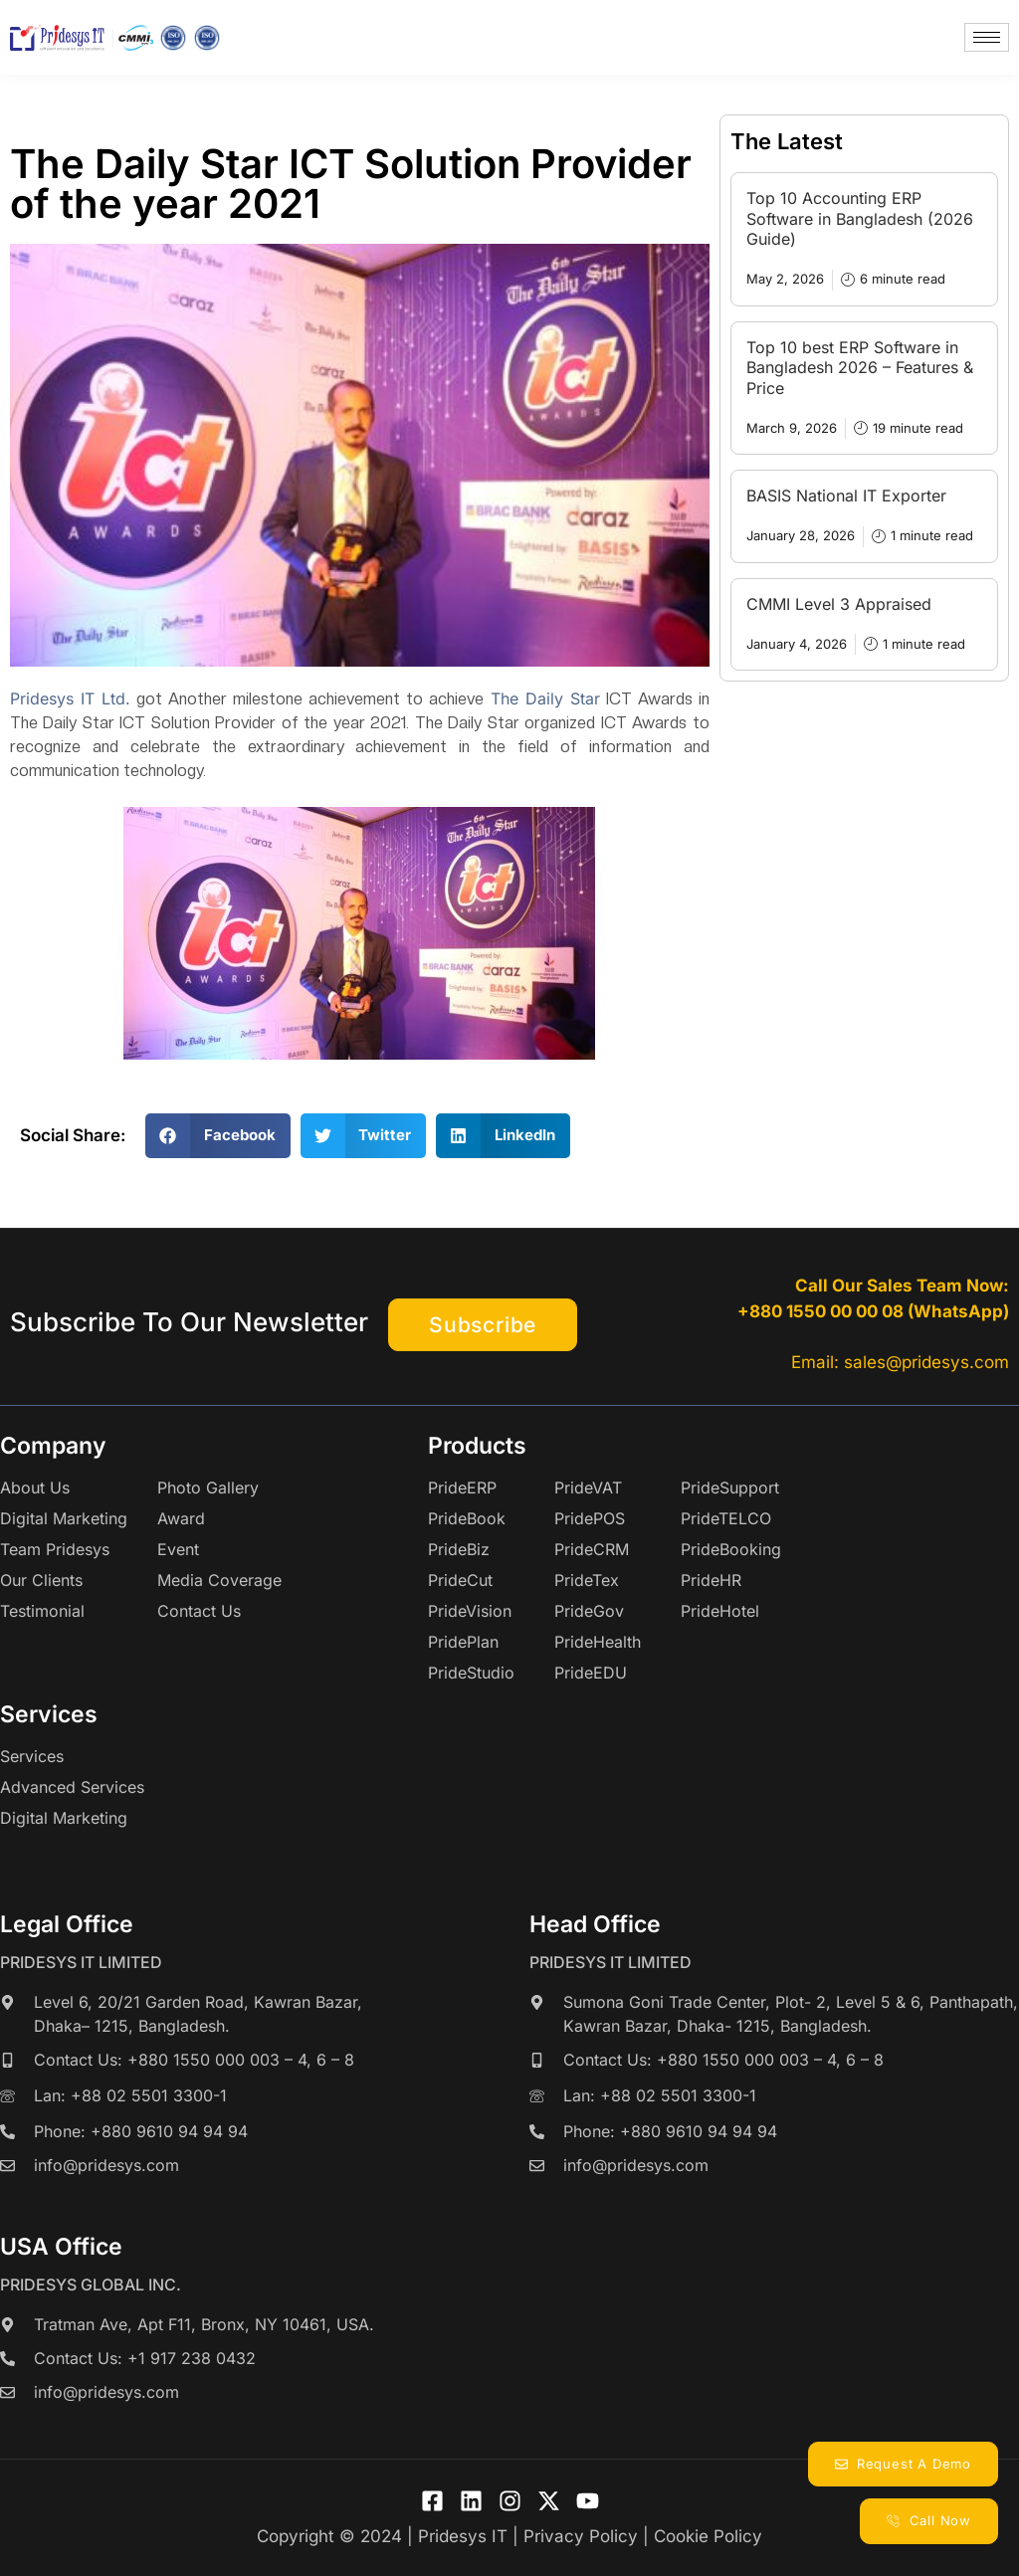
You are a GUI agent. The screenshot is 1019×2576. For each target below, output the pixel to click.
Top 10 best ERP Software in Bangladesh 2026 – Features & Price (859, 367)
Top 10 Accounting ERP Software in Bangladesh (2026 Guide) (859, 218)
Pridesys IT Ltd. (70, 698)
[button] (218, 1135)
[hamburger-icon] (986, 37)
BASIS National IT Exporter (846, 495)
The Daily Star (545, 698)
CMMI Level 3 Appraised (838, 604)
